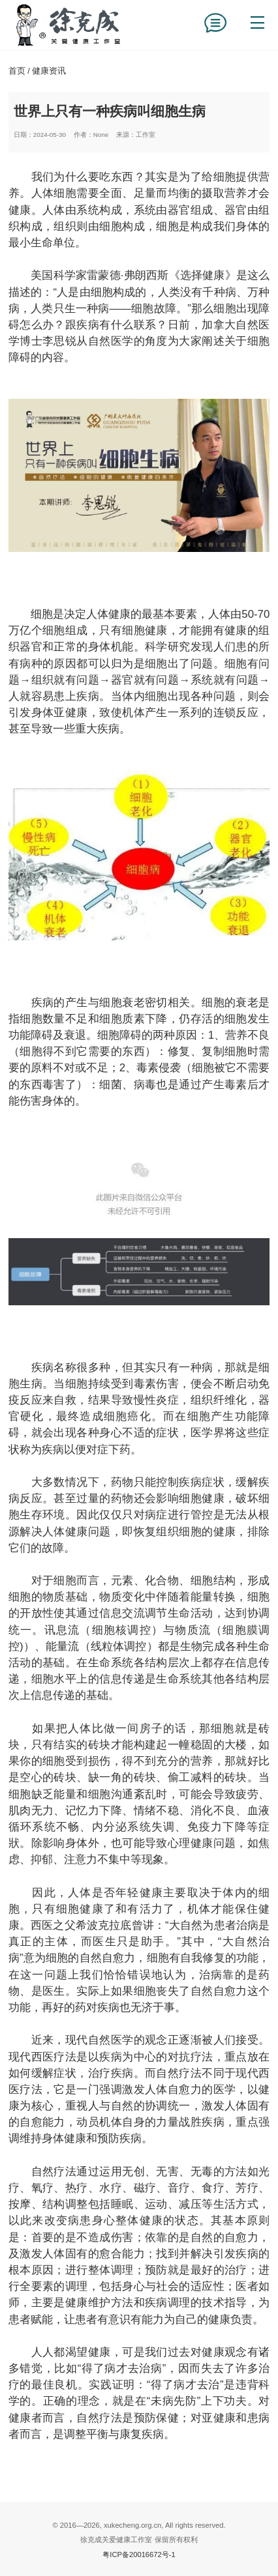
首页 (16, 71)
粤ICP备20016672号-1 (138, 2554)
